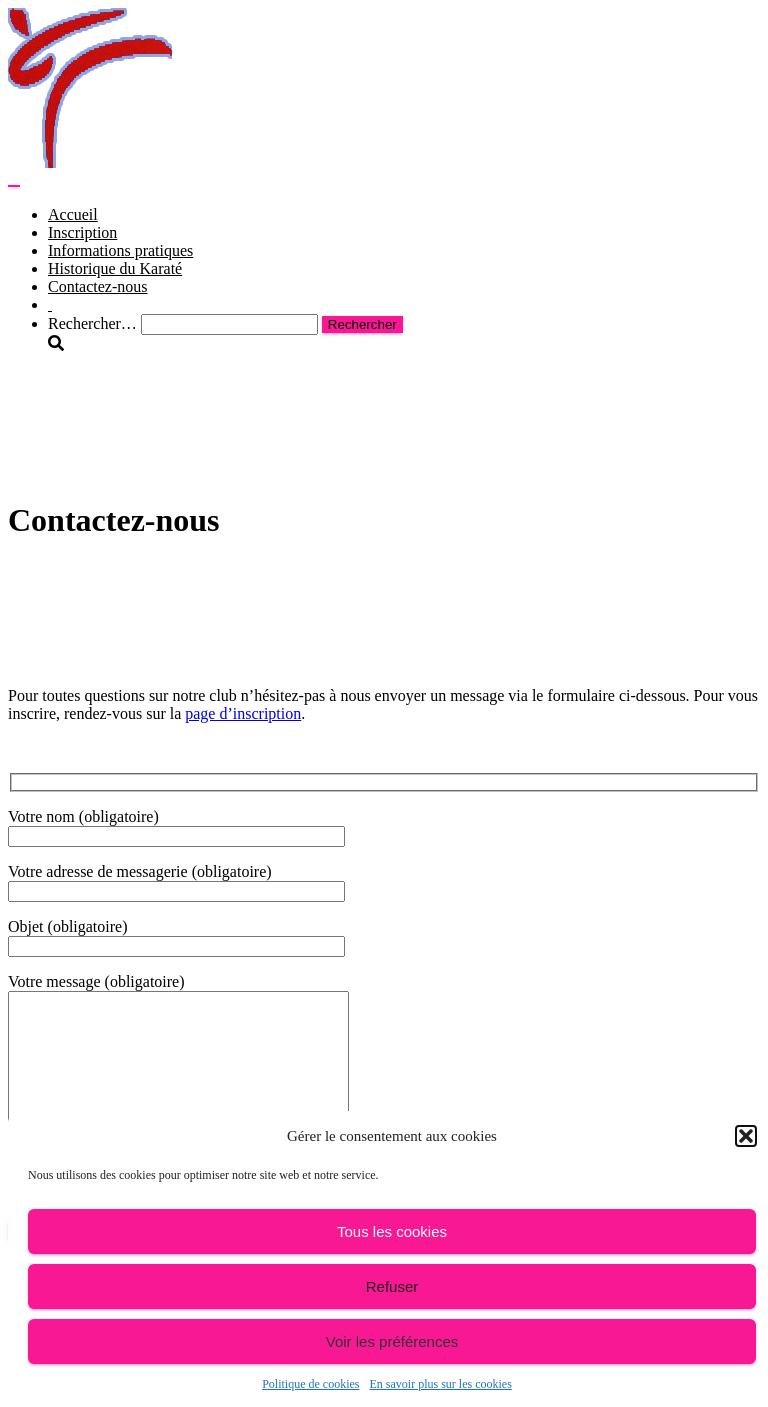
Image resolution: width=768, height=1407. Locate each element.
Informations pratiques (120, 250)
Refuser (392, 1286)
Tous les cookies (392, 1231)
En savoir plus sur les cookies (441, 1384)
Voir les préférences (392, 1341)
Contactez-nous (98, 286)
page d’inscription (243, 713)
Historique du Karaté (115, 268)
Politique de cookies (310, 1384)
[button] (746, 1136)
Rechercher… (94, 323)
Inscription (82, 232)
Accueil (73, 214)
